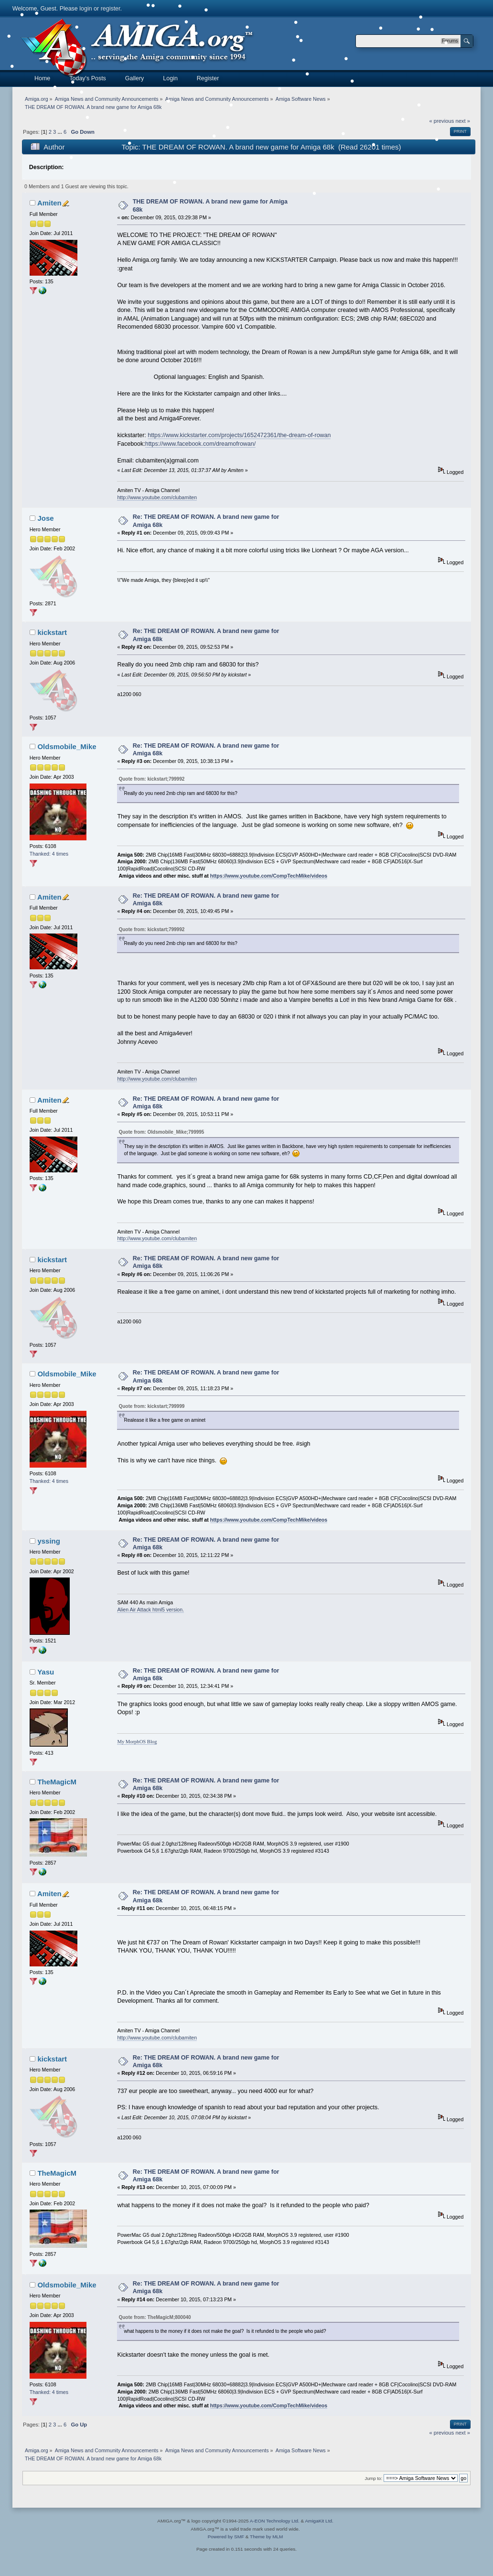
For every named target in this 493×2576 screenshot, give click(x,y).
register (110, 8)
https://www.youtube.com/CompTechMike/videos (268, 876)
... (60, 132)
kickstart (52, 632)
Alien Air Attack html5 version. (150, 1609)
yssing (48, 1541)
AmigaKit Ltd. (319, 2520)
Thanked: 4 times (49, 854)
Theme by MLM (266, 2536)
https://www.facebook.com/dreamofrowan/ (200, 443)
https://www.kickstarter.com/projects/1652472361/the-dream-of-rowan (239, 435)
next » (462, 121)
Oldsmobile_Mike (66, 746)
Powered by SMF (226, 2536)
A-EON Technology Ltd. (275, 2520)
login (85, 8)
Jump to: (374, 2478)
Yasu (45, 1672)
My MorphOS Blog (137, 1741)
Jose (45, 518)
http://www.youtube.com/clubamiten (157, 497)
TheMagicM (56, 1782)
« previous (441, 2433)
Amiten (49, 203)
